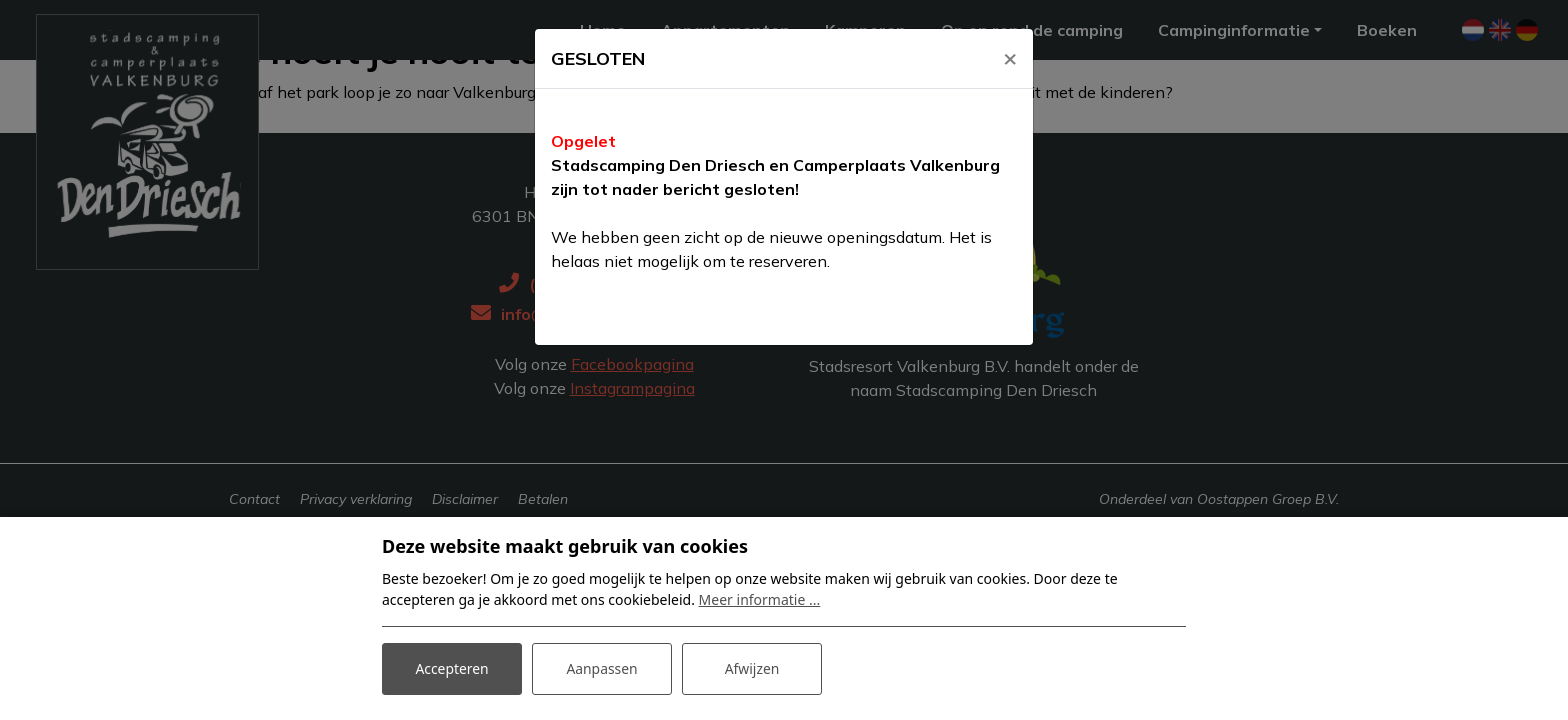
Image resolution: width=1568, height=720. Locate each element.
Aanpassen (602, 668)
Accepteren (452, 668)
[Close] (1010, 57)
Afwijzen (751, 668)
